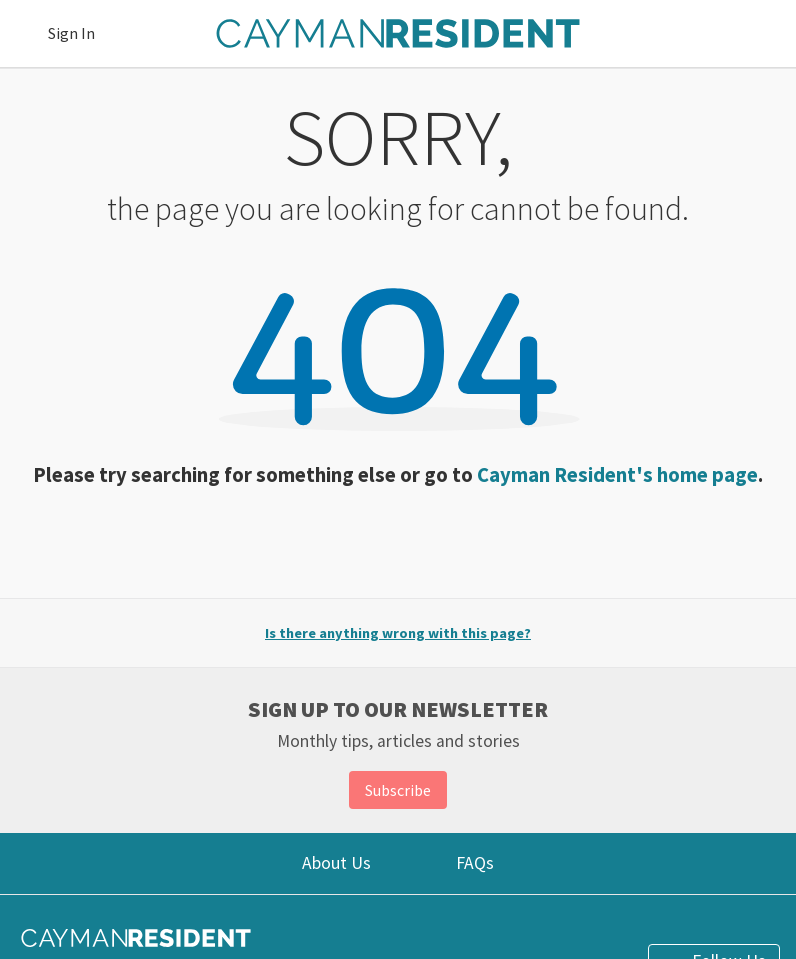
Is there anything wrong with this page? (398, 633)
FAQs (475, 863)
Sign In (71, 33)
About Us (336, 863)
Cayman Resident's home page (617, 475)
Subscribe (398, 790)
